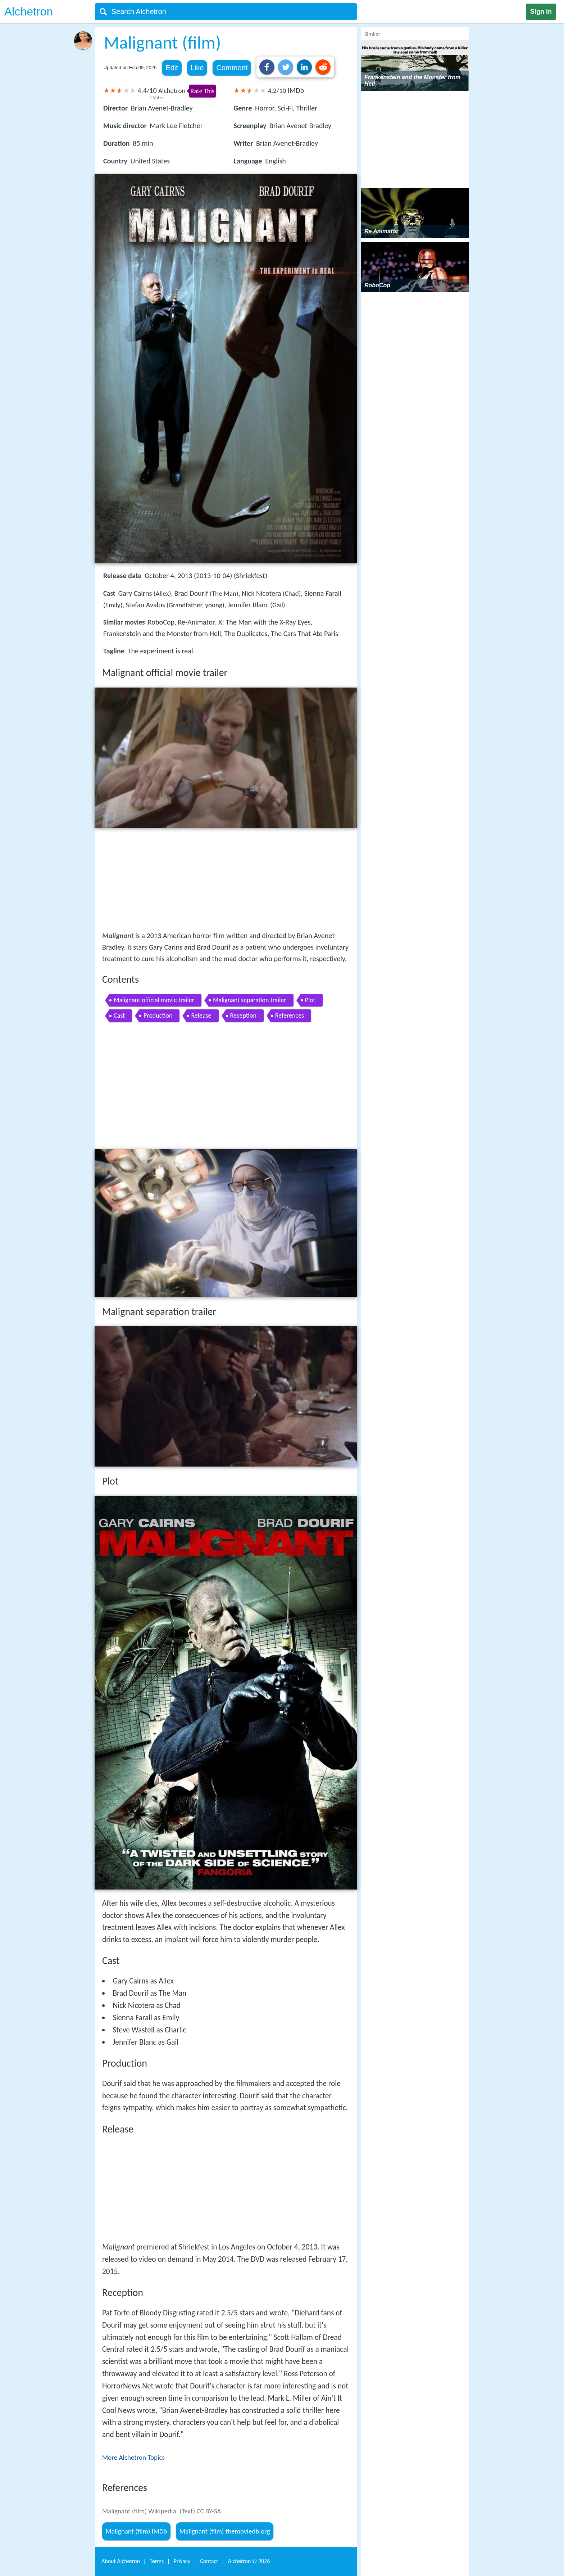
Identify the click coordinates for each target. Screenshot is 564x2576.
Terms (157, 2561)
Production (158, 1015)
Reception (243, 1015)
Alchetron (28, 11)
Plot (310, 1000)
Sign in (541, 11)
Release (201, 1015)
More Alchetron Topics (133, 2457)
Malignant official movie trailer (154, 1000)
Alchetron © (249, 2561)
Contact (209, 2561)
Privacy (182, 2561)
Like (197, 68)
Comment (231, 68)
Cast (119, 1015)
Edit (171, 68)
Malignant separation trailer (249, 1000)
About (120, 2561)
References (289, 1015)
